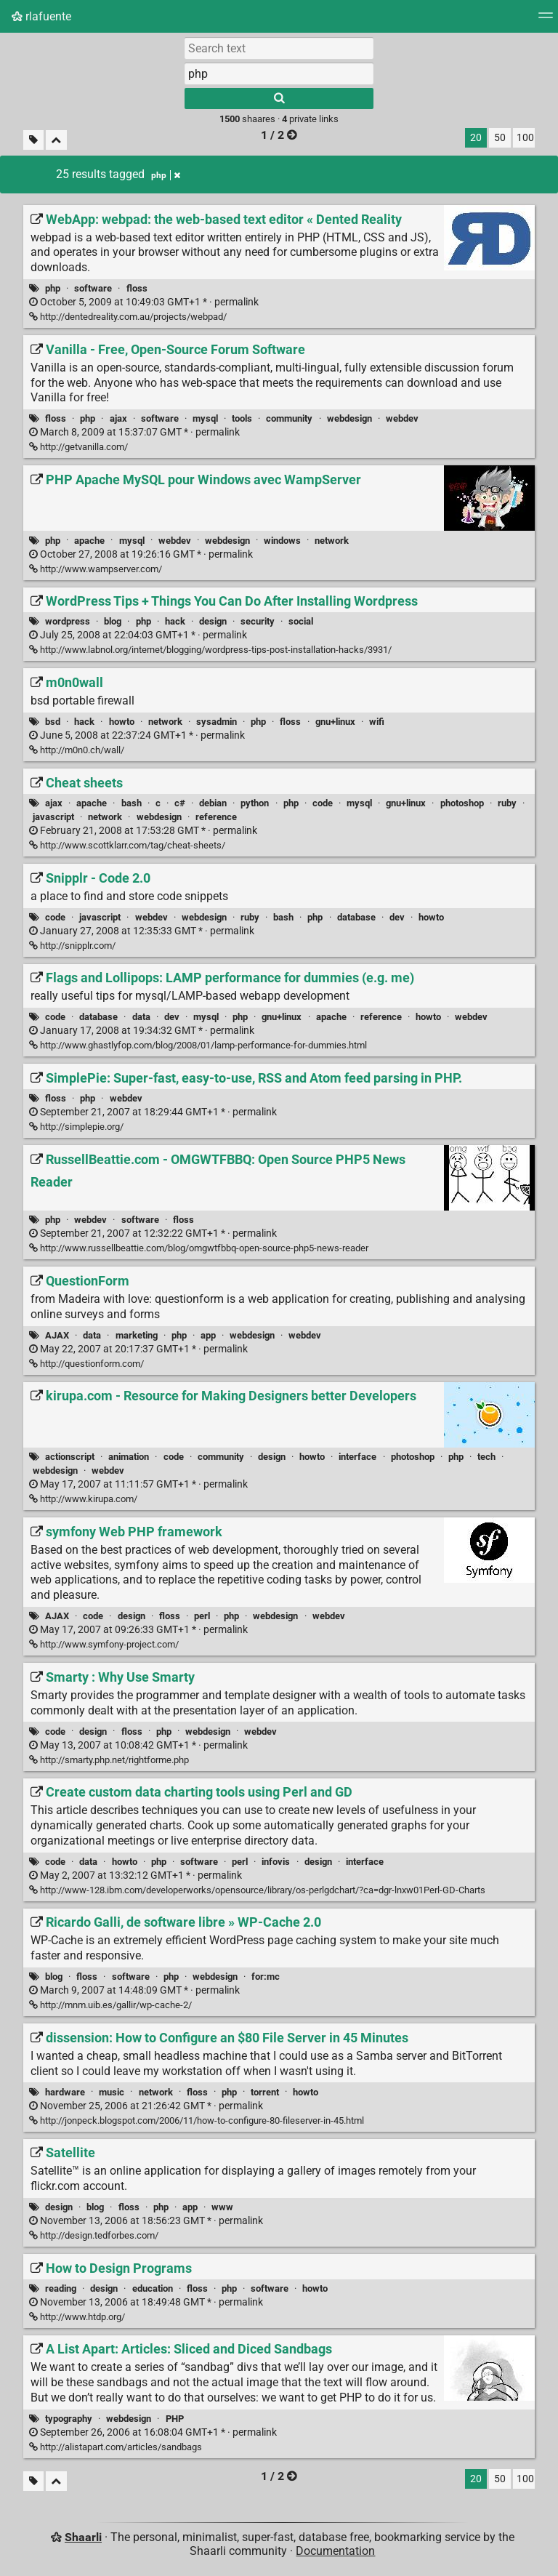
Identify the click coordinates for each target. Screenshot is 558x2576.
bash (131, 803)
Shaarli (83, 2537)
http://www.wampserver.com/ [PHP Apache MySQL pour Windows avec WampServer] (95, 568)
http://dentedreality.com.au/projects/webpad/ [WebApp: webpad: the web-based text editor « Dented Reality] (128, 316)
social (300, 621)
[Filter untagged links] (33, 140)
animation (128, 1456)
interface (357, 1456)
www (222, 2207)
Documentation (335, 2551)
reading (60, 2288)
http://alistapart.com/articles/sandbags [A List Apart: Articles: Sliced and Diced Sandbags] (115, 2446)
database (356, 917)
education (152, 2288)
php (52, 288)
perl (202, 1615)
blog (112, 621)
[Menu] (545, 20)
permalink (144, 302)
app (208, 1335)
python (254, 803)
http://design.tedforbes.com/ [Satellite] (93, 2235)
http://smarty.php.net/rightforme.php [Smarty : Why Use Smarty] (109, 1759)
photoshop (462, 803)
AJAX (57, 1335)
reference (216, 816)
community (289, 418)
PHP (175, 2418)
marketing (137, 1335)
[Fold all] (56, 140)
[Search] (279, 98)
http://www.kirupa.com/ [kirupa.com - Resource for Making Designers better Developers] (83, 1498)
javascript (53, 816)
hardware (65, 2092)
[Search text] (279, 48)
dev (397, 917)
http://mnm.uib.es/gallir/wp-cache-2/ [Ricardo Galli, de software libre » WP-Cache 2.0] (110, 2004)
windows (282, 540)
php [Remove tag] (165, 175)
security (257, 621)
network (332, 540)
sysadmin (216, 721)
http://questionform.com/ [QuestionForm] (86, 1363)
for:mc (265, 1976)
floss (136, 288)
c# (179, 803)
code (322, 803)
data (141, 1016)
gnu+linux (335, 721)
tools (242, 418)
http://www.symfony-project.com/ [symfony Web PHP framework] (104, 1644)
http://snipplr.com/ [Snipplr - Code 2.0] (72, 945)
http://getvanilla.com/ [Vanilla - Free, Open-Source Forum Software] (78, 446)
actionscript (69, 1456)
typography (68, 2418)
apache (89, 540)
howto (121, 721)
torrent (265, 2092)
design (213, 621)
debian (213, 803)
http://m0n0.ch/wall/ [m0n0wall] (76, 750)
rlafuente (41, 16)
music (111, 2092)
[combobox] (279, 73)
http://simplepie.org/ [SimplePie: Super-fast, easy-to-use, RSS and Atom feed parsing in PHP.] (76, 1126)
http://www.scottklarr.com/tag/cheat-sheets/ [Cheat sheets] (127, 845)
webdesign (349, 418)
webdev (402, 418)
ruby (507, 803)
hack (175, 621)
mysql (205, 418)
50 (500, 138)
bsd (52, 721)
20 (476, 138)
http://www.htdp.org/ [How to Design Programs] (77, 2316)
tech (486, 1456)
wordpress (67, 621)
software (93, 288)
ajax (118, 418)
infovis (276, 1861)
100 (525, 138)
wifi (376, 721)
